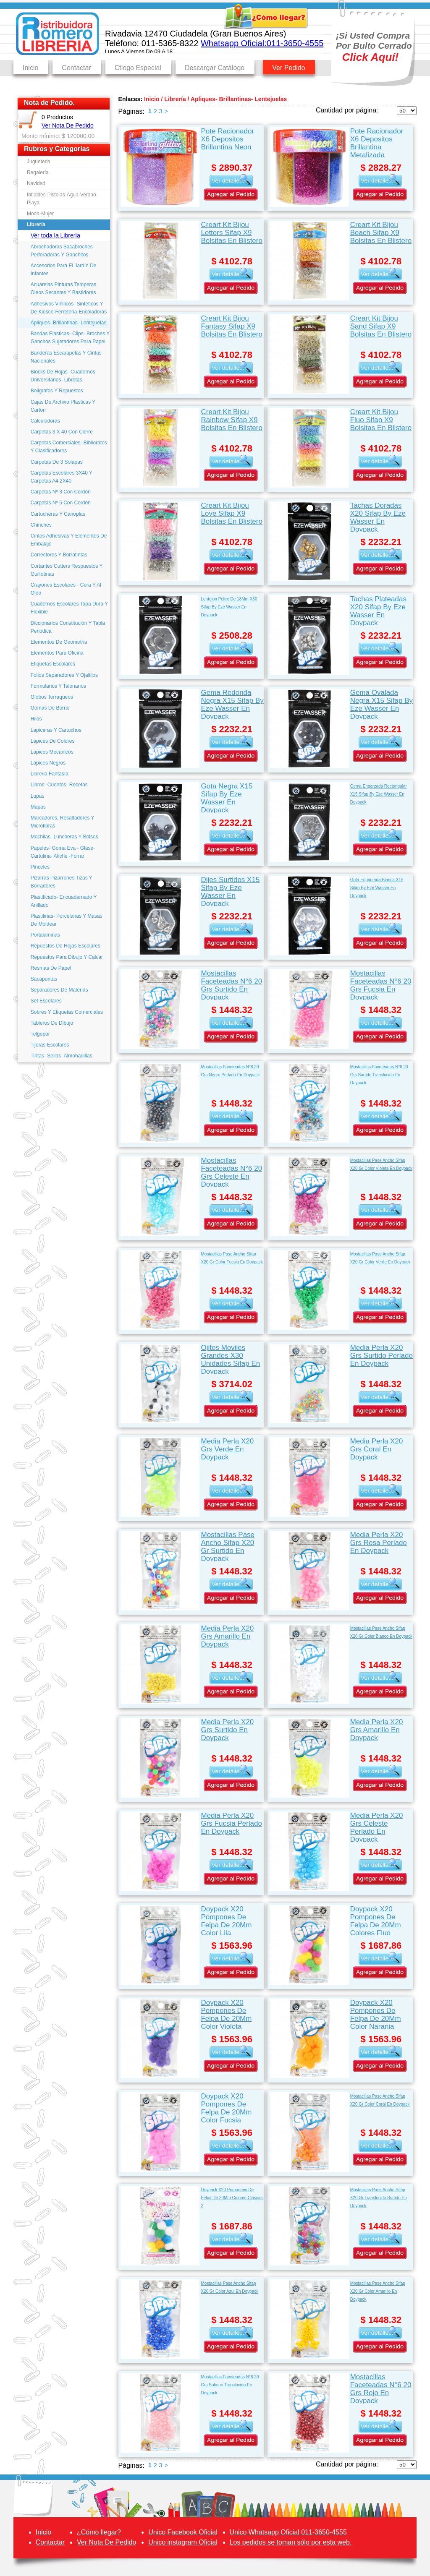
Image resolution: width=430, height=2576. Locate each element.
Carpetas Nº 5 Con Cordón (61, 503)
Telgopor (40, 1034)
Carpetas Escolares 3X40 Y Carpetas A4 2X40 (61, 477)
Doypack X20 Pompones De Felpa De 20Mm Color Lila (226, 1920)
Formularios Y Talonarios (58, 686)
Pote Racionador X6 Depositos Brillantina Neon (227, 139)
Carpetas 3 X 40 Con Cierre (62, 432)
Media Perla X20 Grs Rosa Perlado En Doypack (378, 1543)
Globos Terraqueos (52, 697)
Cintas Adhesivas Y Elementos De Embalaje (69, 540)
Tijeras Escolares (50, 1045)
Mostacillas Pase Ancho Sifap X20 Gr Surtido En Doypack (227, 1546)
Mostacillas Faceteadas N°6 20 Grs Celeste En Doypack (231, 1171)
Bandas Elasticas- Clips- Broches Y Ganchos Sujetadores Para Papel (70, 338)
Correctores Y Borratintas (59, 555)
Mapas (38, 807)
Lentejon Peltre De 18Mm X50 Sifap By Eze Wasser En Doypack (229, 607)
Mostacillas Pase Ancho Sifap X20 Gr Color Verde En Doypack (380, 1258)
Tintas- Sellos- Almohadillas (61, 1056)
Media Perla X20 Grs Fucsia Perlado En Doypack (231, 1823)
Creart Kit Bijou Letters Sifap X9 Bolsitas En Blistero (231, 233)
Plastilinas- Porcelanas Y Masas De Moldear (66, 920)
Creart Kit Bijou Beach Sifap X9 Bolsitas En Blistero (381, 233)
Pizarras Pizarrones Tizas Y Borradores (61, 882)
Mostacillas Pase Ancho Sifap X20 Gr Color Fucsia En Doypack (231, 1258)
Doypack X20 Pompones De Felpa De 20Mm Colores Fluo (375, 1920)
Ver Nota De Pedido (68, 125)
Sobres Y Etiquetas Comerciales (67, 1012)
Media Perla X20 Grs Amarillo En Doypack (227, 1636)
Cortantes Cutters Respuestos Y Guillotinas (67, 570)
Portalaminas (45, 935)
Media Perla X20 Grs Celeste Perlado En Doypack (376, 1826)
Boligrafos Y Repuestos (57, 391)
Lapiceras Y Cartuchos (56, 730)
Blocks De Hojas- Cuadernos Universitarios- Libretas (63, 376)
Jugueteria (38, 161)
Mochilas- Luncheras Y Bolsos (64, 837)
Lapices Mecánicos (52, 752)
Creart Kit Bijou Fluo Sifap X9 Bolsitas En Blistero (381, 420)
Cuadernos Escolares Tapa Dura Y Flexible (69, 608)
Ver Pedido (288, 67)
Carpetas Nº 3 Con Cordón (61, 492)
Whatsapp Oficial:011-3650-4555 (262, 43)
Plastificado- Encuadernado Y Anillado (64, 901)
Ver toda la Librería (55, 235)
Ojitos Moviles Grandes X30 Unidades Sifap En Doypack (230, 1359)
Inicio (30, 67)
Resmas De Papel (51, 968)
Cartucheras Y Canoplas (58, 514)
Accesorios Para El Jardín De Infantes (64, 270)
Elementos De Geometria (59, 642)
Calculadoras (45, 421)
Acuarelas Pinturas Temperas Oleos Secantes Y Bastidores (64, 288)
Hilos (36, 719)
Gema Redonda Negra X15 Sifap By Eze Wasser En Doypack (232, 704)
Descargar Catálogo (214, 67)
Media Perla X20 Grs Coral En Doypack (376, 1449)
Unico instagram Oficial (183, 2542)
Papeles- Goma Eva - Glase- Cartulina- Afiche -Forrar (63, 852)
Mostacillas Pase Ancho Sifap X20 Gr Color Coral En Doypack (380, 2100)
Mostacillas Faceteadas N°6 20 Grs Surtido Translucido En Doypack (379, 1075)
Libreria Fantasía (49, 774)
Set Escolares (46, 1001)
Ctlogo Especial (138, 67)
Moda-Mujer (40, 214)
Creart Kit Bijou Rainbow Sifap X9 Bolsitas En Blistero (231, 420)
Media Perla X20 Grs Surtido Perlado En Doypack (381, 1356)
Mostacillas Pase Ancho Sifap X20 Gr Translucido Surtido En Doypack (378, 2197)
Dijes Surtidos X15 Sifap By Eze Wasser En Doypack (230, 891)
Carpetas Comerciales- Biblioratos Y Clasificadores (69, 447)
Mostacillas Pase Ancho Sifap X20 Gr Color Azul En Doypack (229, 2287)
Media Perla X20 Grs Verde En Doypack (227, 1449)
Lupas (38, 796)
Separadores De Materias (59, 990)
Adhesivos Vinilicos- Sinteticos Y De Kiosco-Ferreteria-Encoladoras (69, 308)
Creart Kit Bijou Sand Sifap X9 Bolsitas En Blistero (381, 326)
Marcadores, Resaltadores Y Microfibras (62, 822)
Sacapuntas (44, 979)
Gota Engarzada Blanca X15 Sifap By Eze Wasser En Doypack (377, 887)
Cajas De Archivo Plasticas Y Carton (63, 406)
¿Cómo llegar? (99, 2532)
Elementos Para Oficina (57, 653)
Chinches (41, 525)
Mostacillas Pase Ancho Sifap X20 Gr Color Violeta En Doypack (381, 1164)
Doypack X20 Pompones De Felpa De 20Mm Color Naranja (375, 2014)
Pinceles (40, 867)
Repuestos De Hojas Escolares (65, 946)
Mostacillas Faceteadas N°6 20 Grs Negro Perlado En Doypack (230, 1071)
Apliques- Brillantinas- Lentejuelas (69, 323)
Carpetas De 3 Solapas (57, 462)
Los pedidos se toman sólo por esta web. (291, 2542)
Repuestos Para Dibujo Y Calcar (67, 957)
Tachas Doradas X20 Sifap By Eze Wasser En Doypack (378, 516)
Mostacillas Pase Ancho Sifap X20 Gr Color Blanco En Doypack (381, 1632)
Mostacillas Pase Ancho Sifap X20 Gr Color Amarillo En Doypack (377, 2291)
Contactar (76, 67)
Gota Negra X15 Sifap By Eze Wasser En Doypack (226, 797)
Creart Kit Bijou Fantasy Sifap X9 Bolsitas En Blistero (231, 326)
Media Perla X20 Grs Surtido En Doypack (227, 1730)
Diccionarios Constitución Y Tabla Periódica (68, 627)
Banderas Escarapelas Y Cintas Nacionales (66, 357)
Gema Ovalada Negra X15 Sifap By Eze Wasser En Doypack (381, 704)
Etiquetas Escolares (53, 664)
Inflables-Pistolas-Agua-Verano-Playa (62, 199)
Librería (36, 224)
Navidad (36, 183)
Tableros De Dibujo (52, 1023)
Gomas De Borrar (50, 708)
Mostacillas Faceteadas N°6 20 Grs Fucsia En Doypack (381, 984)
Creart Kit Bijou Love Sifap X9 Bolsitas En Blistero (231, 513)
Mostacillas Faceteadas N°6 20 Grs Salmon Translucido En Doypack (230, 2385)
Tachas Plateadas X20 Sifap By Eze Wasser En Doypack (378, 610)
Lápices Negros (48, 763)
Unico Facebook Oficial (183, 2532)
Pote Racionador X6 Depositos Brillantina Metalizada (377, 142)
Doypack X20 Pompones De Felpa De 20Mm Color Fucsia (226, 2107)
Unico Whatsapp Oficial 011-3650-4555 (288, 2532)
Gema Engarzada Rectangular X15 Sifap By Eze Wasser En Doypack (378, 794)
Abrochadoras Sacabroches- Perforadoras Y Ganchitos (62, 251)
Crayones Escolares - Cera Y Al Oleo (66, 589)
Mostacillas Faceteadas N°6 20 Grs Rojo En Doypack (381, 2388)
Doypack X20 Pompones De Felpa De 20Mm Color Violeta (226, 2014)
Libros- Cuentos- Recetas (59, 785)
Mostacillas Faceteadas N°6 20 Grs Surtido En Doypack (231, 984)
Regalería (38, 172)
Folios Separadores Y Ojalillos (64, 675)
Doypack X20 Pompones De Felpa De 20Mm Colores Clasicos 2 (232, 2197)
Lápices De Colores (53, 741)
